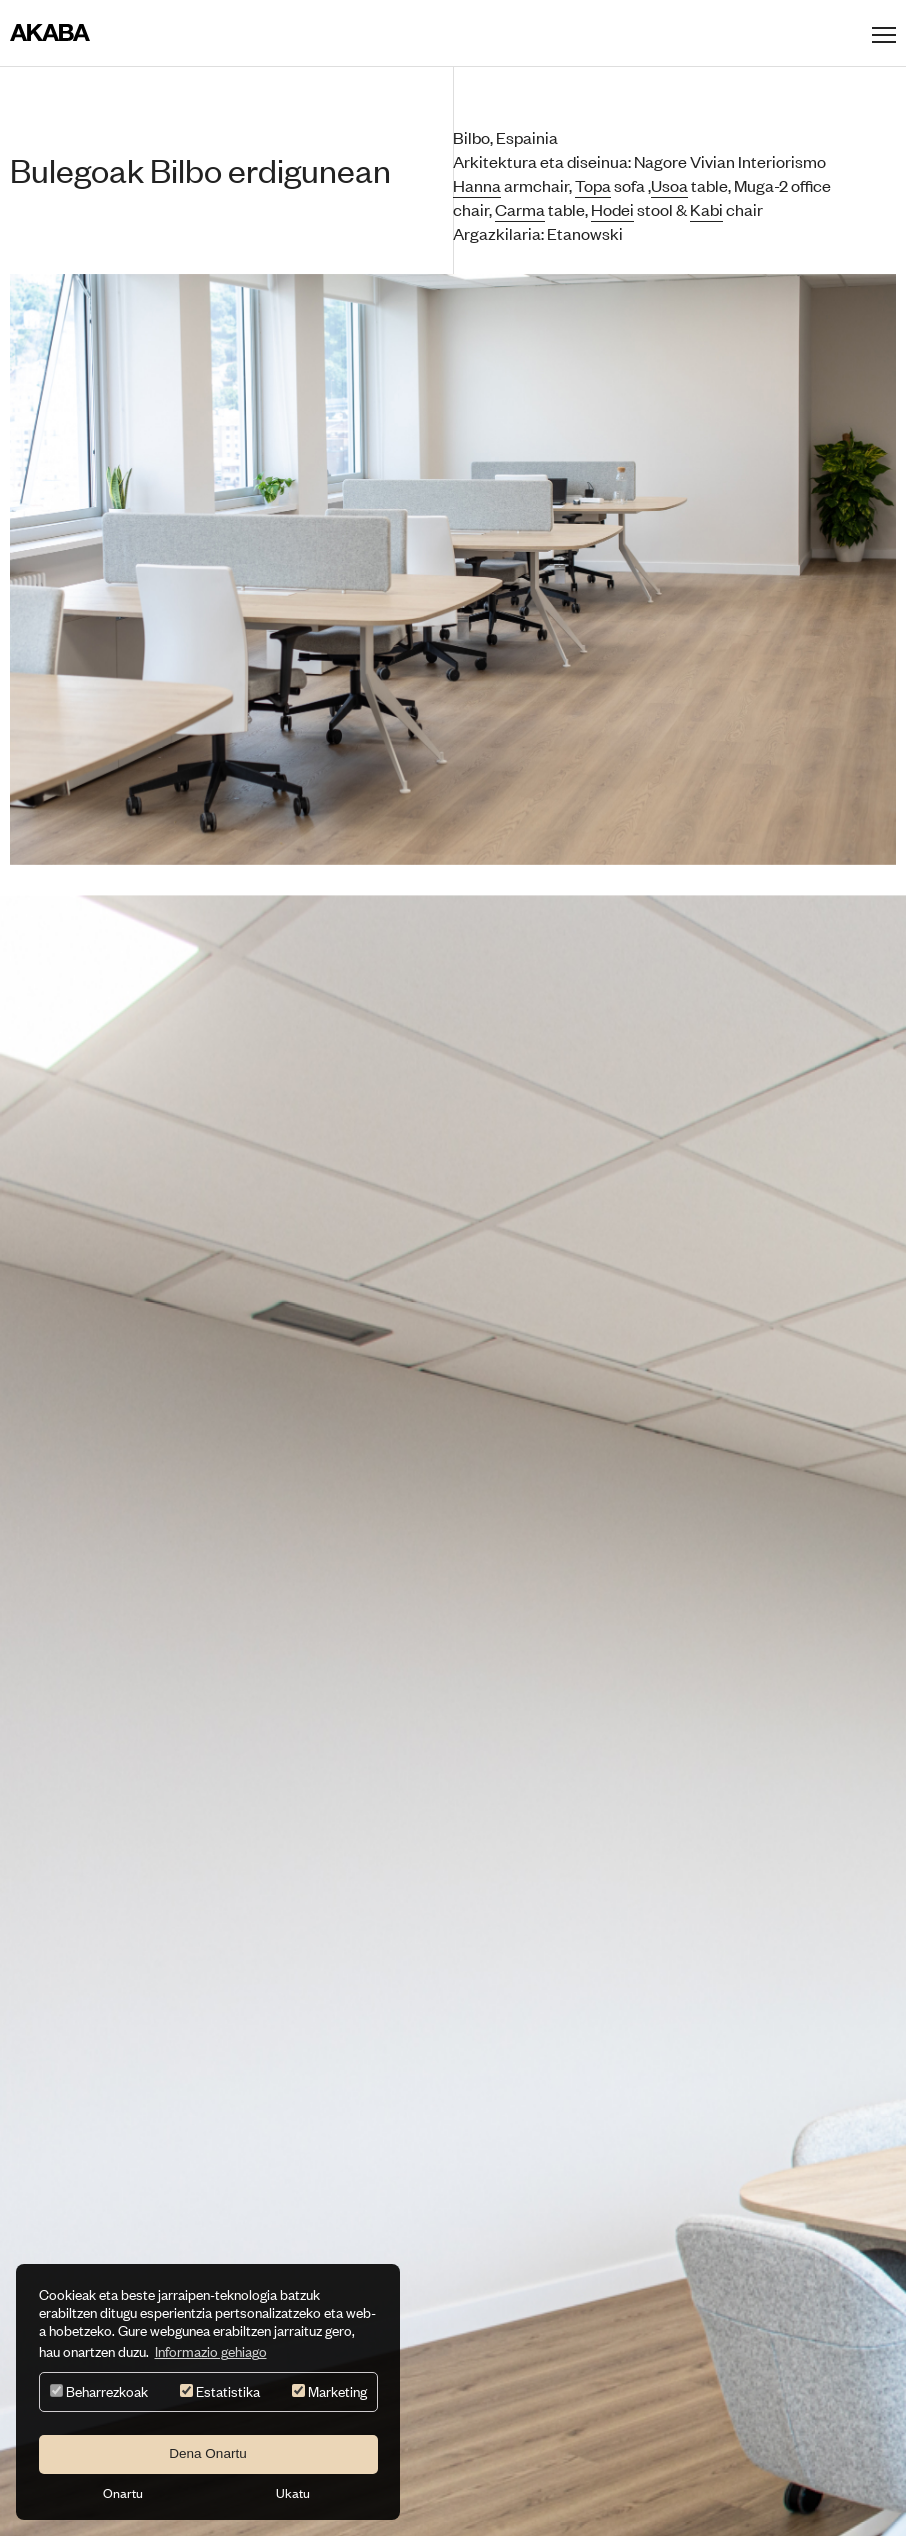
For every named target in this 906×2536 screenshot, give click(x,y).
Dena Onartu (207, 2453)
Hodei (612, 209)
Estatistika (220, 2391)
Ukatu (293, 2493)
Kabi (706, 209)
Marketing (329, 2391)
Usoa (669, 185)
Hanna (477, 185)
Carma (520, 209)
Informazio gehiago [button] (211, 2351)
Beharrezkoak (99, 2391)
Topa (593, 185)
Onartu (123, 2493)
